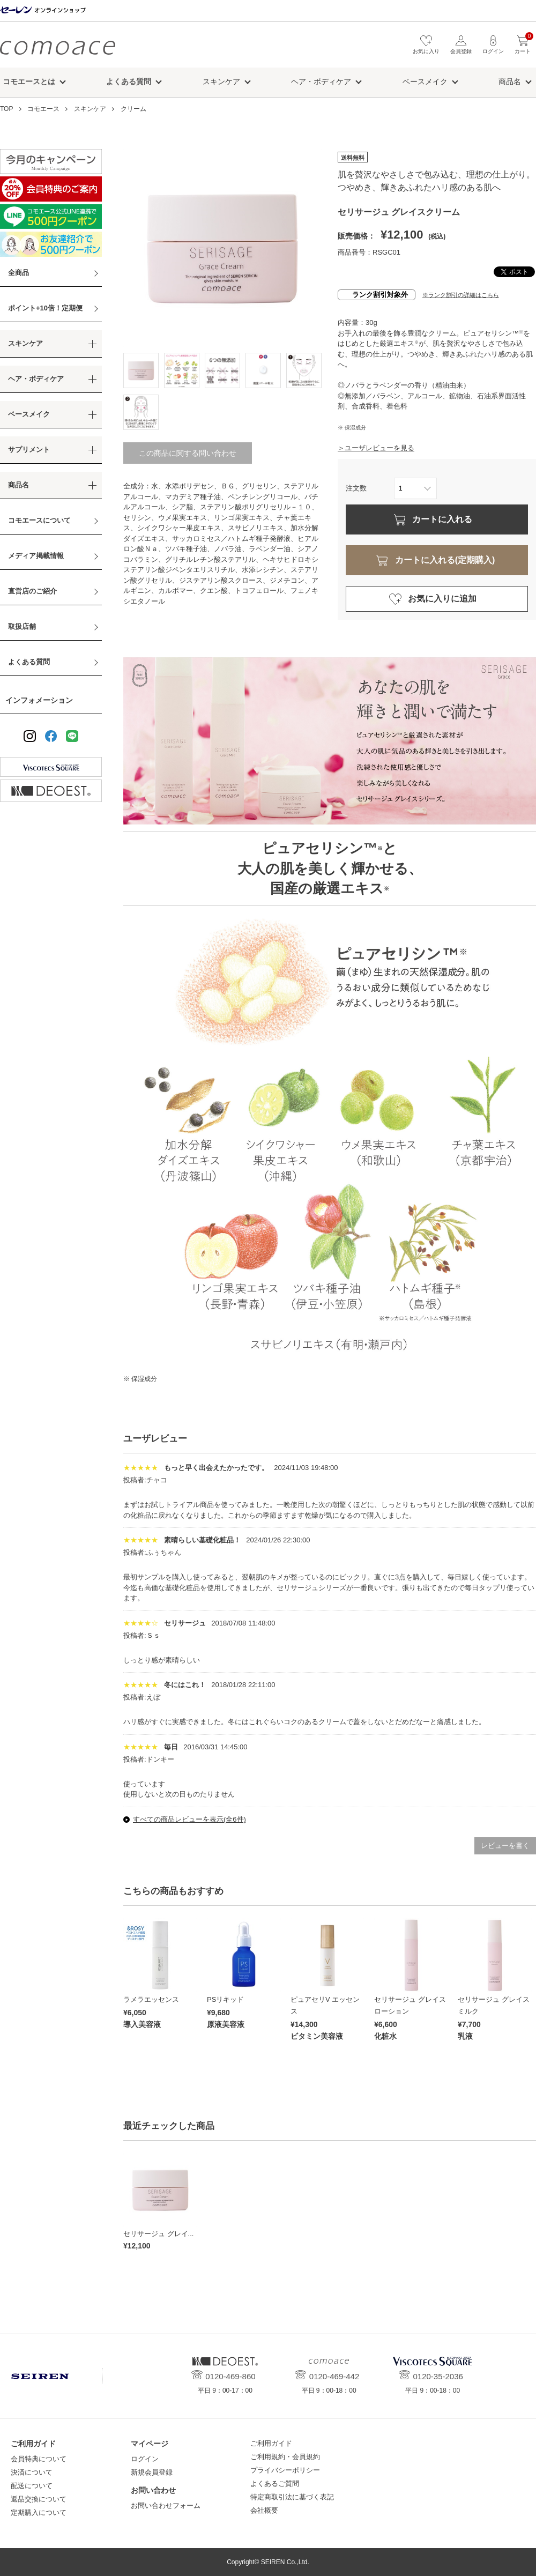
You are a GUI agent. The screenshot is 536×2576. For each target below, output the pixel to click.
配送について (32, 2486)
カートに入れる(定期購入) (445, 560)
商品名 (509, 81)
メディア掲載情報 (36, 556)
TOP (6, 109)
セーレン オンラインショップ (43, 10)
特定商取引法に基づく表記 (292, 2497)
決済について (32, 2472)
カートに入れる (442, 519)
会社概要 (264, 2510)
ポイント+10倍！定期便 (45, 308)
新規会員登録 (152, 2472)
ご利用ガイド (271, 2443)
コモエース (57, 47)
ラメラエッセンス (151, 1999)
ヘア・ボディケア (321, 81)
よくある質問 (29, 662)
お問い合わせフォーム (165, 2505)
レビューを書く (505, 1846)
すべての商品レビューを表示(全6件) (189, 1819)
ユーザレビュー (155, 1439)
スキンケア (221, 81)
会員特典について (38, 2459)
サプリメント (29, 450)
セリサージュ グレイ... (158, 2234)
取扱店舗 (22, 626)
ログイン (145, 2459)
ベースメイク (425, 81)
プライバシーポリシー (285, 2470)
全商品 (18, 273)
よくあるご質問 (274, 2484)
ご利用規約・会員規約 (285, 2457)
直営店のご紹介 (32, 591)
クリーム (133, 109)
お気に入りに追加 (442, 598)
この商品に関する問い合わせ (187, 453)
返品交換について (38, 2499)
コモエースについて (39, 520)
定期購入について (38, 2512)
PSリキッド (225, 1999)
